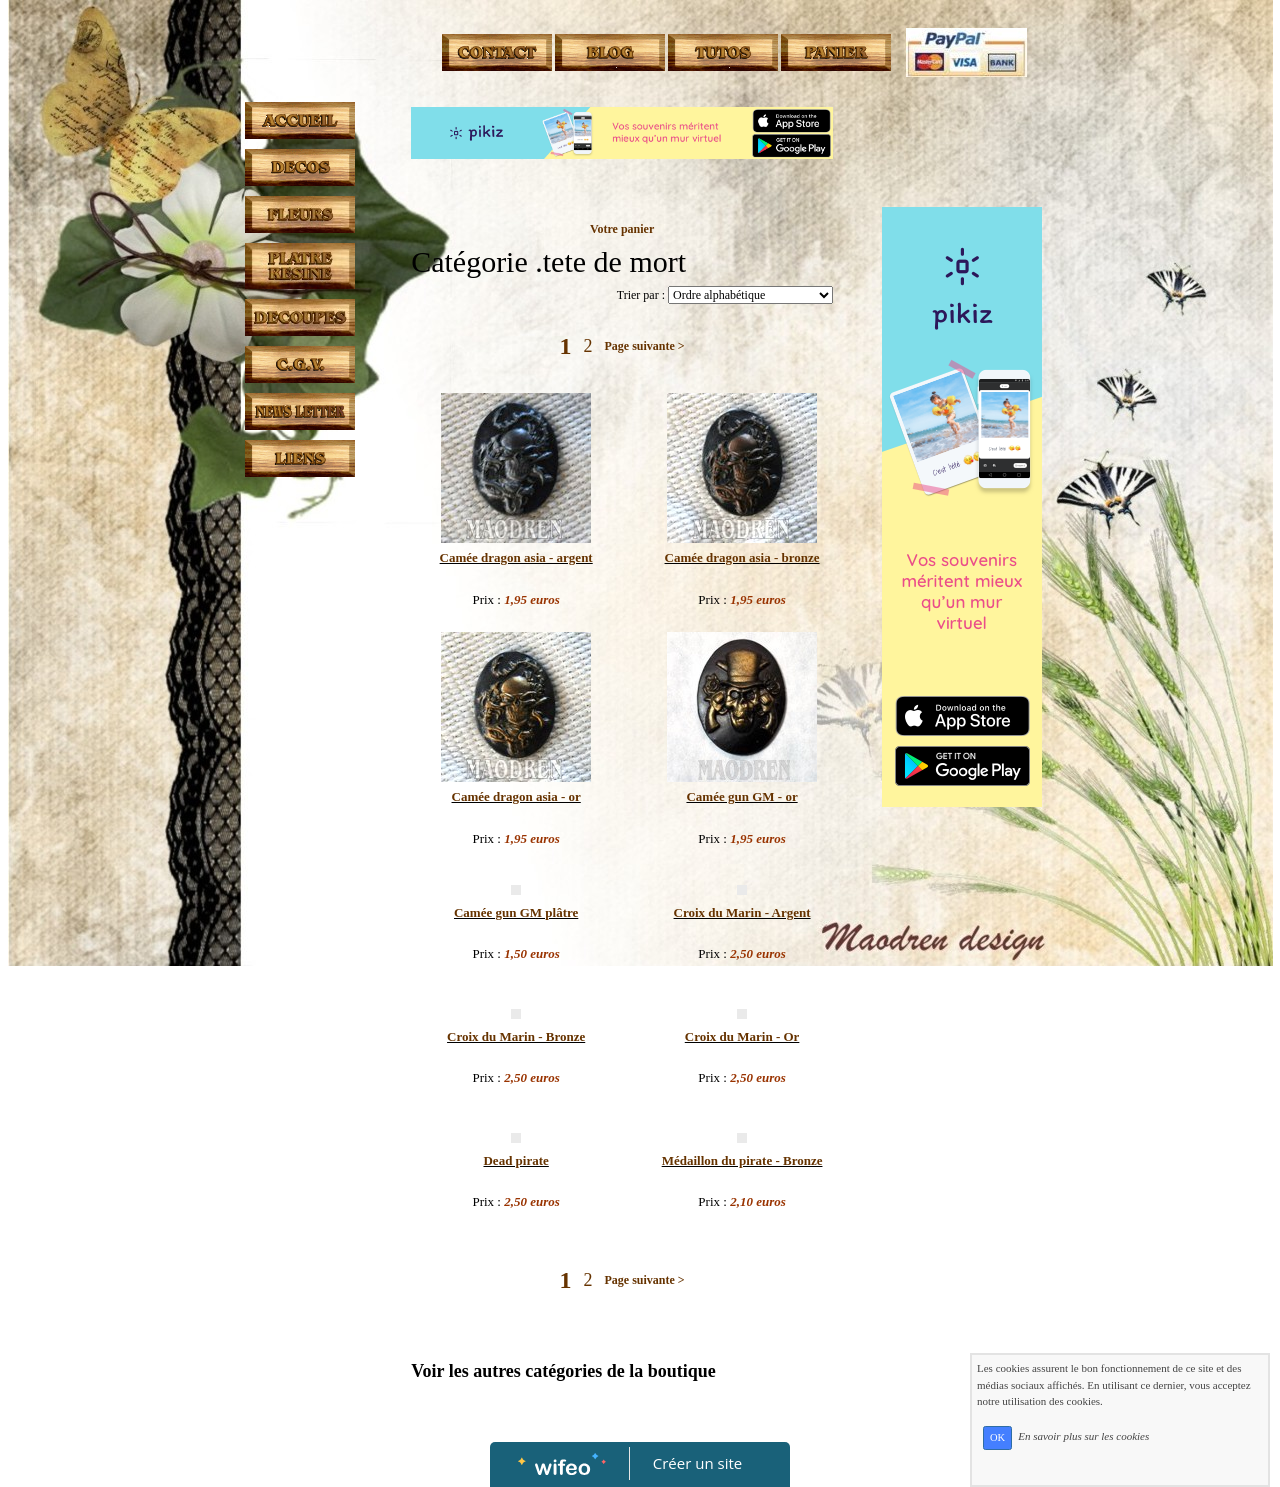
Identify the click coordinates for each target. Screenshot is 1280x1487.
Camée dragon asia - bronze (742, 557)
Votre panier (622, 229)
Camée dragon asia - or (516, 796)
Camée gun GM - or (741, 796)
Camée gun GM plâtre (516, 912)
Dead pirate (515, 1160)
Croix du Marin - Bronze (516, 1036)
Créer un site (697, 1463)
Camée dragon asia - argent (516, 557)
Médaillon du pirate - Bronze (742, 1160)
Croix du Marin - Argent (742, 912)
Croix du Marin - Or (742, 1036)
